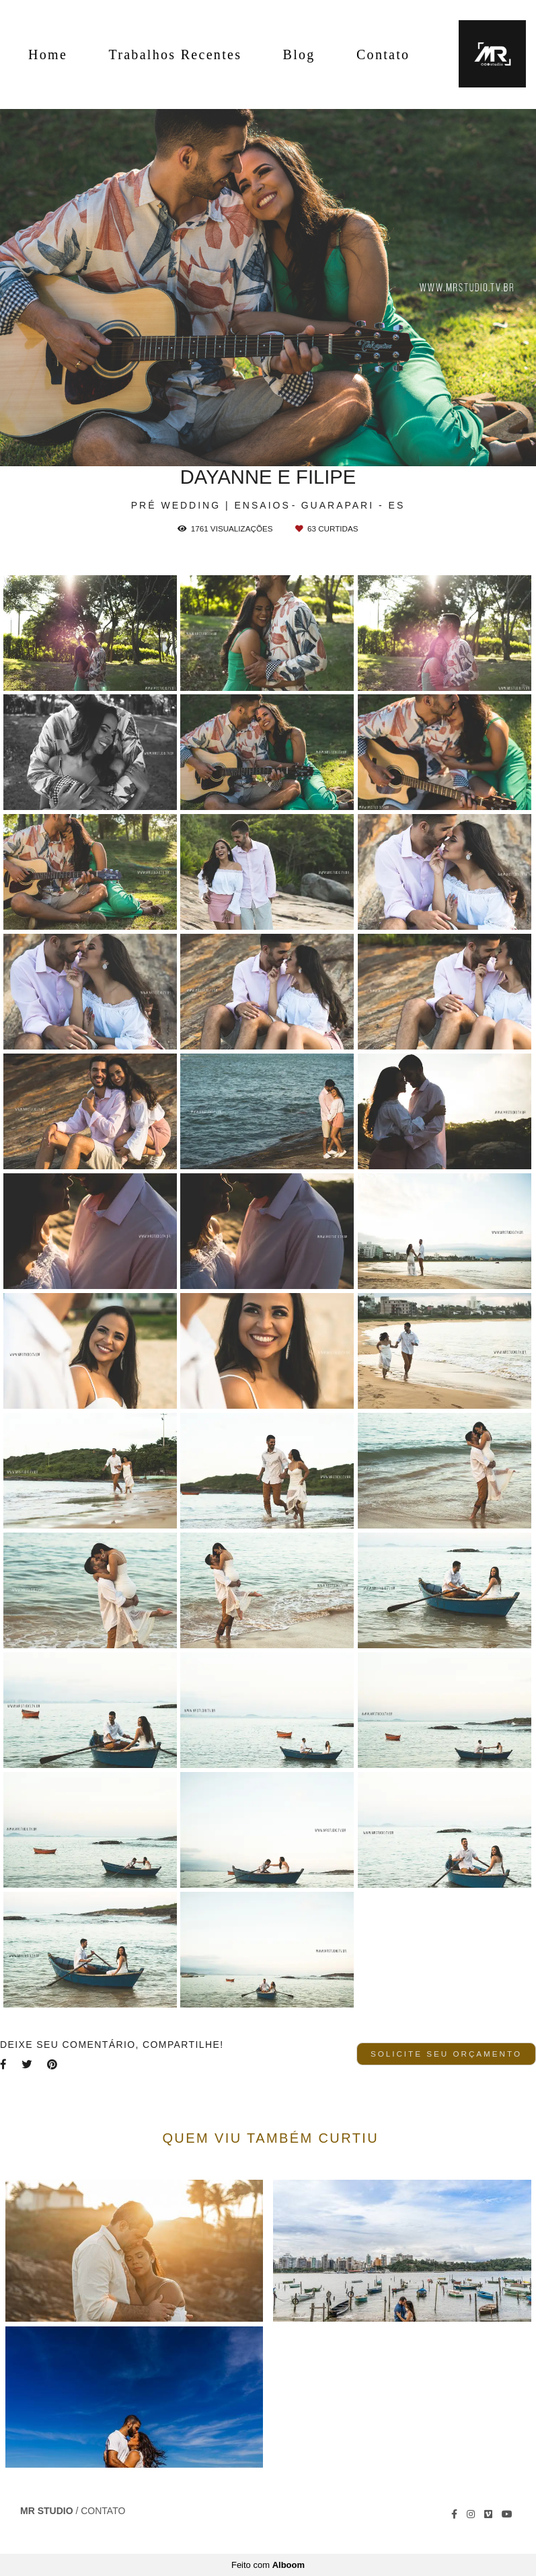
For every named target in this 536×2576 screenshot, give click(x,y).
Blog (299, 54)
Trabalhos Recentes (174, 54)
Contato (383, 54)
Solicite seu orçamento (446, 2053)
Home (47, 54)
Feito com (268, 2565)
